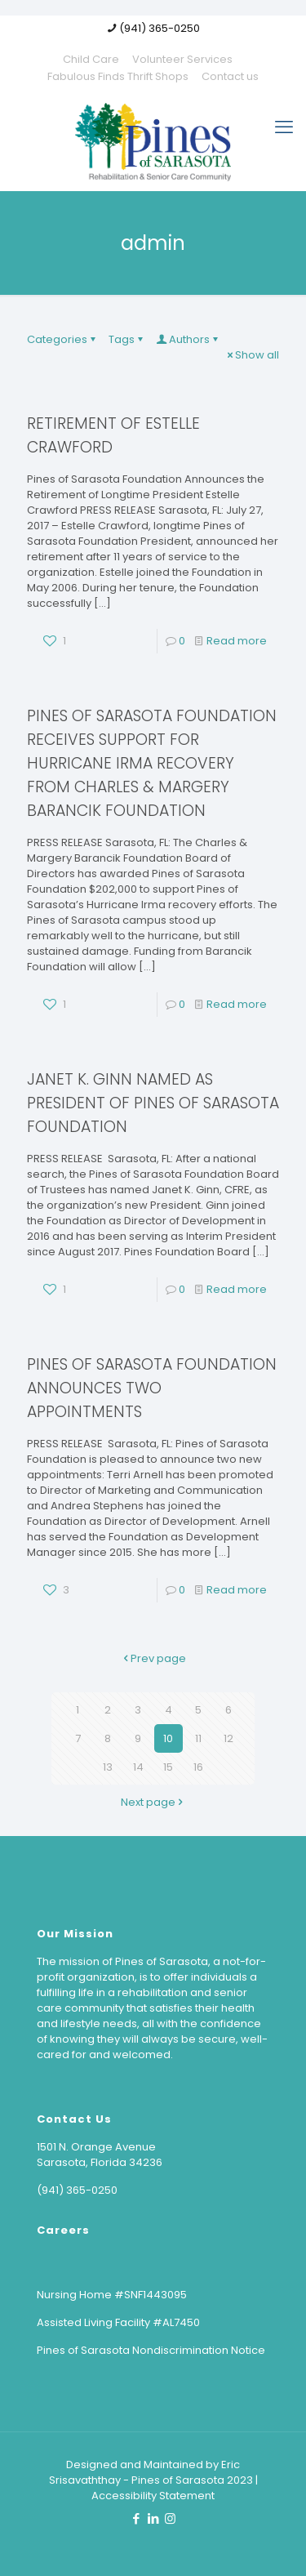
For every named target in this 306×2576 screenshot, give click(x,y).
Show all (251, 355)
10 (168, 1738)
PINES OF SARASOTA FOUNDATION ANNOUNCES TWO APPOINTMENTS (152, 1388)
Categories (62, 339)
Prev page (153, 1658)
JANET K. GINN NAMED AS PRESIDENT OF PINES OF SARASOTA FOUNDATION (153, 1103)
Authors (188, 339)
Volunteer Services (182, 59)
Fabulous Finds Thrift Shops (117, 76)
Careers (63, 2230)
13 (108, 1767)
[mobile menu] (284, 127)
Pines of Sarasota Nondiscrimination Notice (151, 2350)
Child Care (91, 59)
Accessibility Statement (153, 2495)
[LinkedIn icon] (153, 2518)
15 (168, 1767)
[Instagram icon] (170, 2518)
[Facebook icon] (136, 2518)
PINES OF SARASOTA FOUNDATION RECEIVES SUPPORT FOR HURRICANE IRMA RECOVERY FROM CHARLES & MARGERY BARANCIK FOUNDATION (152, 763)
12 (228, 1738)
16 (198, 1767)
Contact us (230, 76)
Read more (236, 640)
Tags (127, 339)
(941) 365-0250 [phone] (159, 28)
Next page (153, 1802)
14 (138, 1767)
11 (198, 1738)
